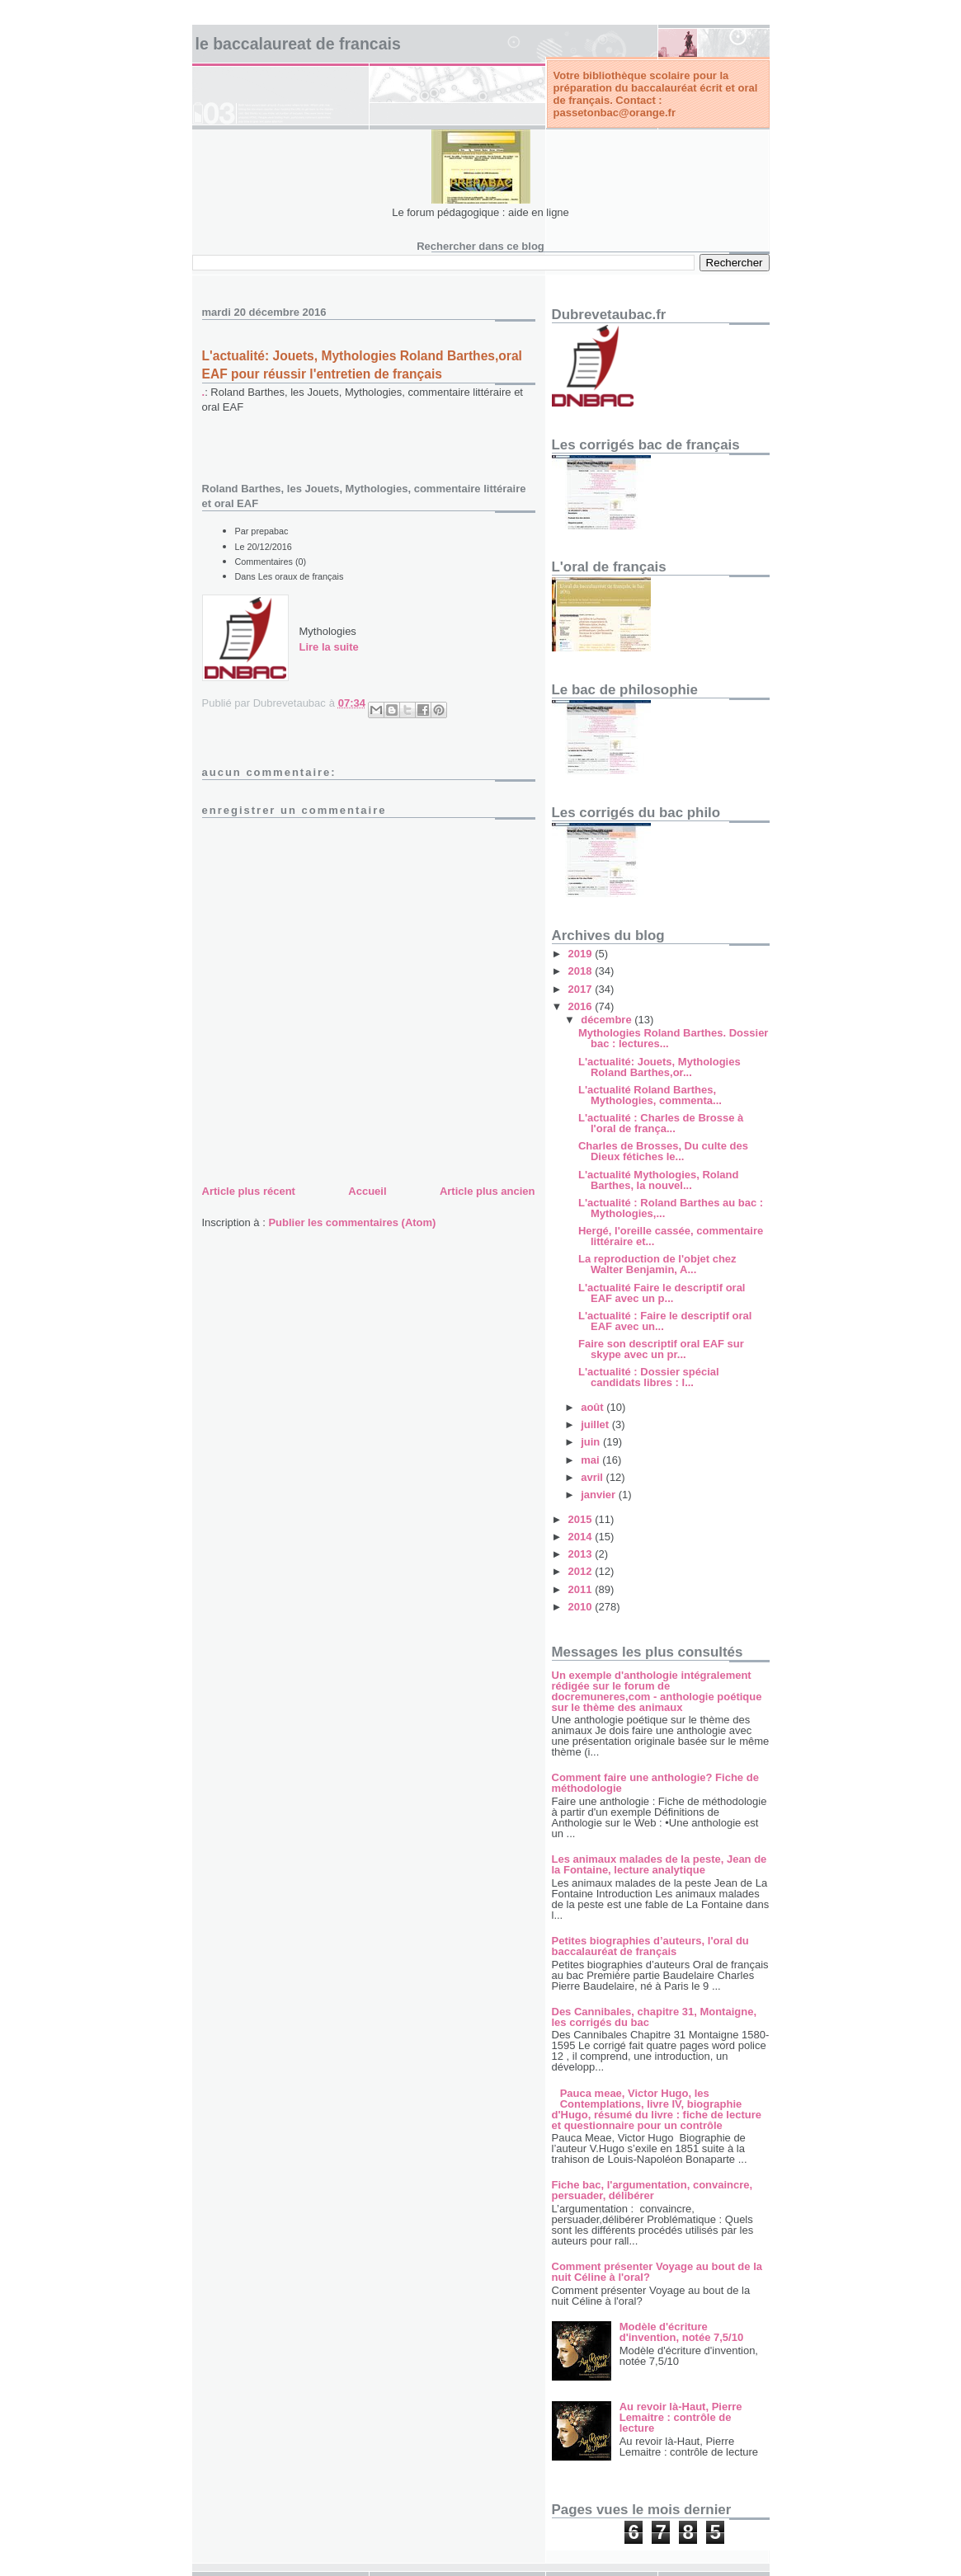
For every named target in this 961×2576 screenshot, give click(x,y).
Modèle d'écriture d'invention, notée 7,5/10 (681, 2331)
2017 (582, 989)
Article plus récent (248, 1191)
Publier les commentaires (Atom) (352, 1222)
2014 (582, 1536)
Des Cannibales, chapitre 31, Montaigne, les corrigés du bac (654, 2016)
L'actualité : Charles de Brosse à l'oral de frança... (660, 1123)
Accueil (367, 1191)
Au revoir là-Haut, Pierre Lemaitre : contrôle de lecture (680, 2417)
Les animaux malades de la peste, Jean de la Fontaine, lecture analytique (659, 1864)
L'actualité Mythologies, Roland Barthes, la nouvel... (658, 1180)
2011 (582, 1589)
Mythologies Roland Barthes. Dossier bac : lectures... (673, 1038)
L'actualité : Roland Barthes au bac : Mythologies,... (670, 1208)
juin (592, 1442)
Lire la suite (329, 647)
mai (591, 1460)
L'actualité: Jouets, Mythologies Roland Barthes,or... (659, 1067)
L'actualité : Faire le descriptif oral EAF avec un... (664, 1321)
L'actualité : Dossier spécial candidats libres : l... (648, 1377)
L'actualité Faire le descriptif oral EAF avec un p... (662, 1292)
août (593, 1407)
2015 (582, 1519)
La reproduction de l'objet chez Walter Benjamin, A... (657, 1264)
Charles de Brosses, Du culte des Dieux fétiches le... (663, 1151)
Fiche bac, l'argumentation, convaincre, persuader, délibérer (652, 2190)
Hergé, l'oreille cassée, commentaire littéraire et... (670, 1236)
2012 (582, 1571)
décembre (607, 1019)
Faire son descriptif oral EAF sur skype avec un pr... (661, 1349)
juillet (596, 1424)
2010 (582, 1607)
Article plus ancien (487, 1191)
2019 (582, 953)
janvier (600, 1494)
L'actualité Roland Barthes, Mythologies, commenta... (650, 1095)
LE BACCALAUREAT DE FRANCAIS (298, 44)
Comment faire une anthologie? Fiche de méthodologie (655, 1782)
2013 (582, 1554)
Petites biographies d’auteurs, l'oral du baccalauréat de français (650, 1946)
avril (593, 1477)
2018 (582, 971)
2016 (582, 1006)
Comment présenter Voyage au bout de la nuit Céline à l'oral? (657, 2271)
